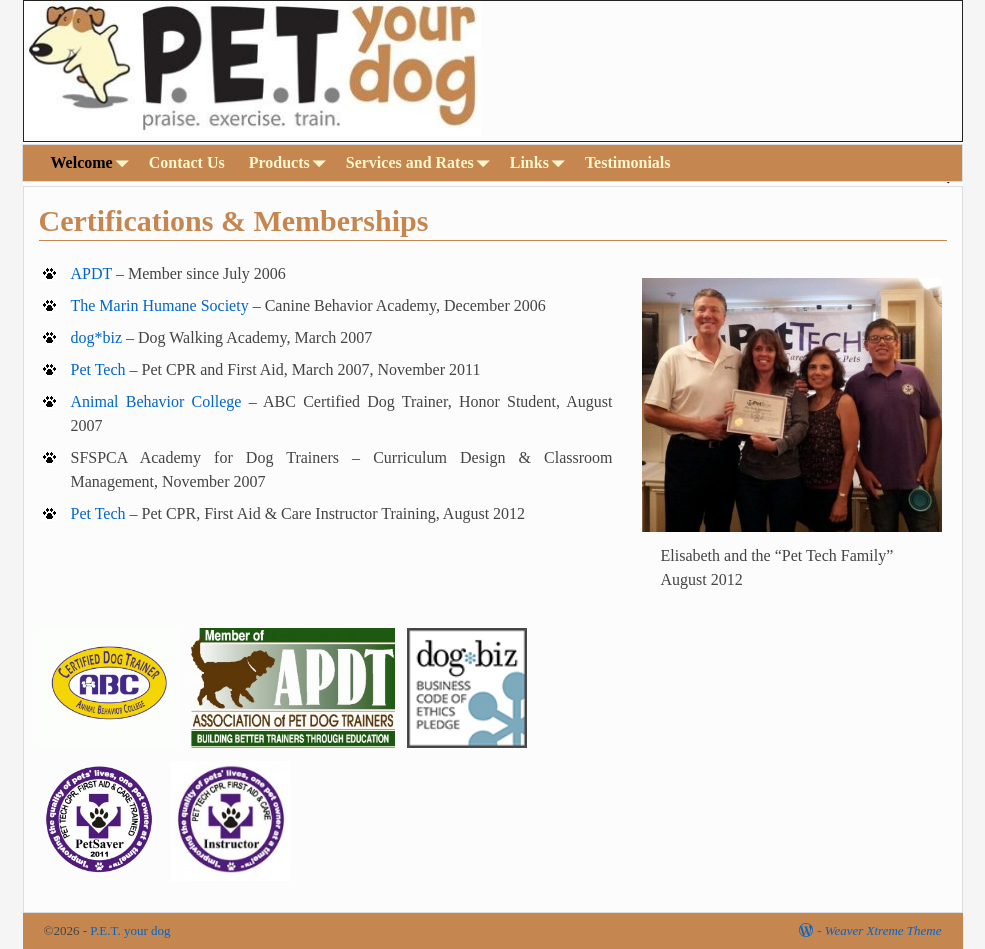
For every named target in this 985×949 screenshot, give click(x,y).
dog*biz (96, 337)
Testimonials (628, 162)
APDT (91, 273)
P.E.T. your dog (130, 930)
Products (291, 162)
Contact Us (187, 162)
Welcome (94, 162)
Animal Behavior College (155, 401)
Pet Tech (97, 369)
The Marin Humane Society (159, 305)
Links (541, 162)
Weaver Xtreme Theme (883, 930)
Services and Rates (422, 162)
